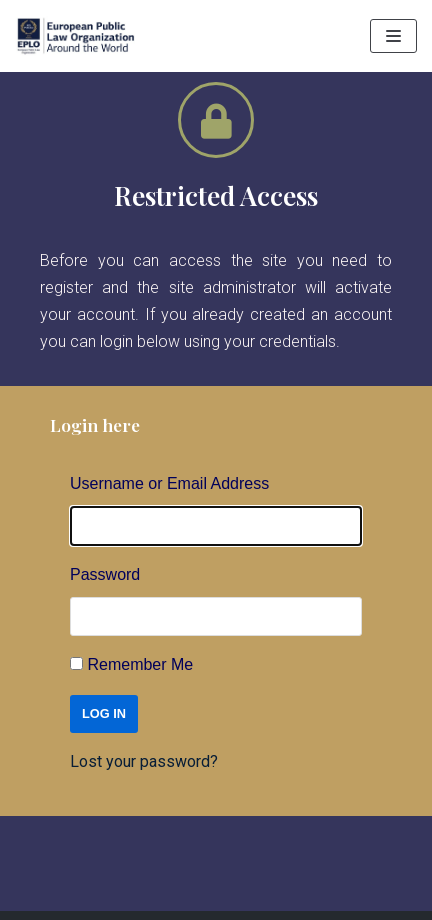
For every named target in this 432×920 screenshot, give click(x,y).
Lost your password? (144, 761)
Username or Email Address (169, 483)
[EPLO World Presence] (75, 36)
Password (105, 574)
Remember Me (140, 664)
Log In (104, 713)
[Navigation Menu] (393, 36)
